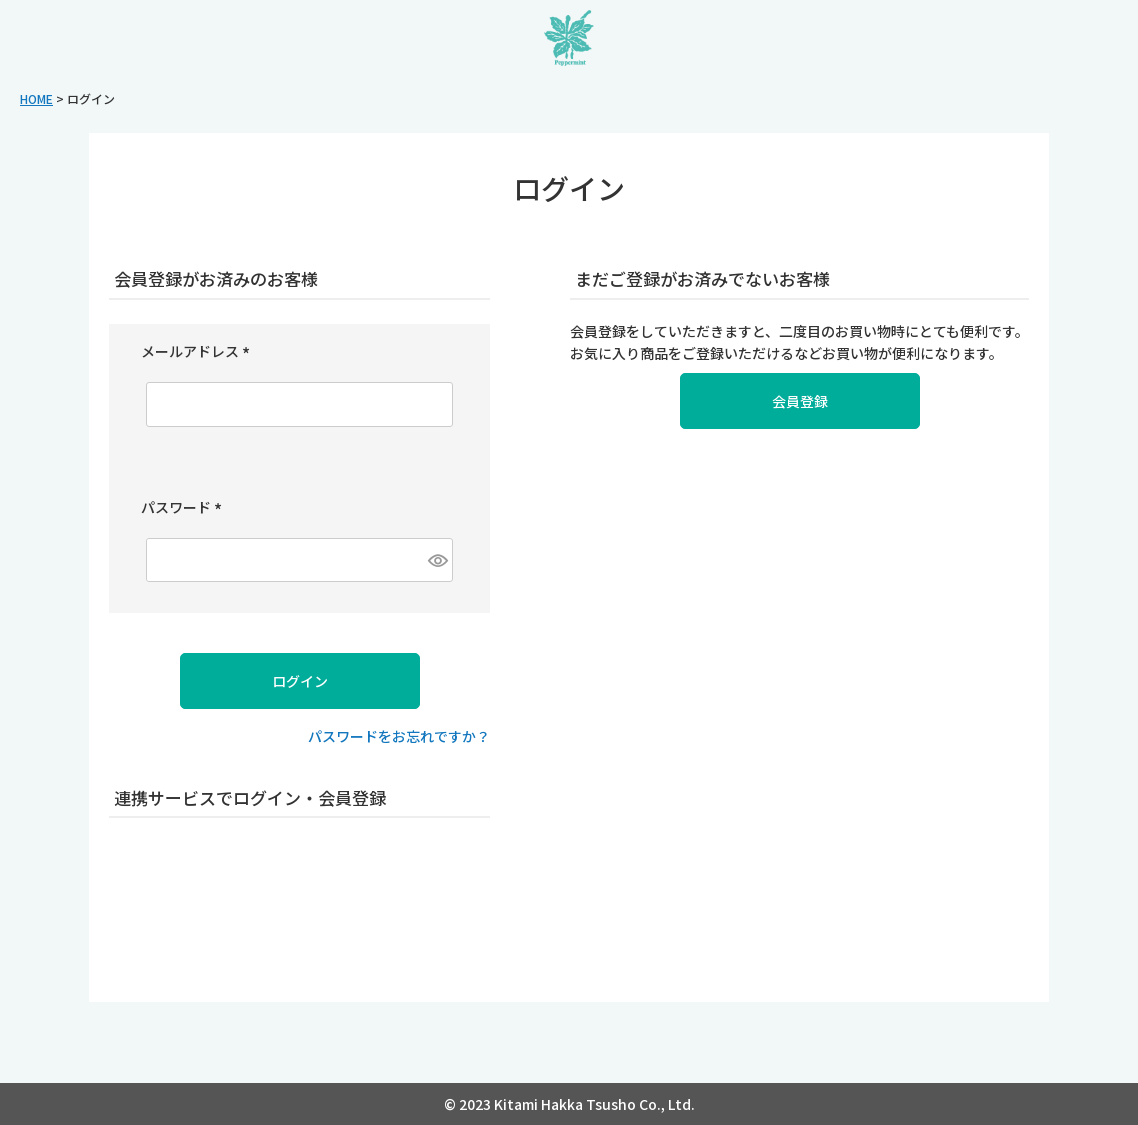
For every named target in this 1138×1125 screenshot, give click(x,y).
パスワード (184, 507)
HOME (36, 98)
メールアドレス (198, 351)
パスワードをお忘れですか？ (399, 736)
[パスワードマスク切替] (438, 560)
